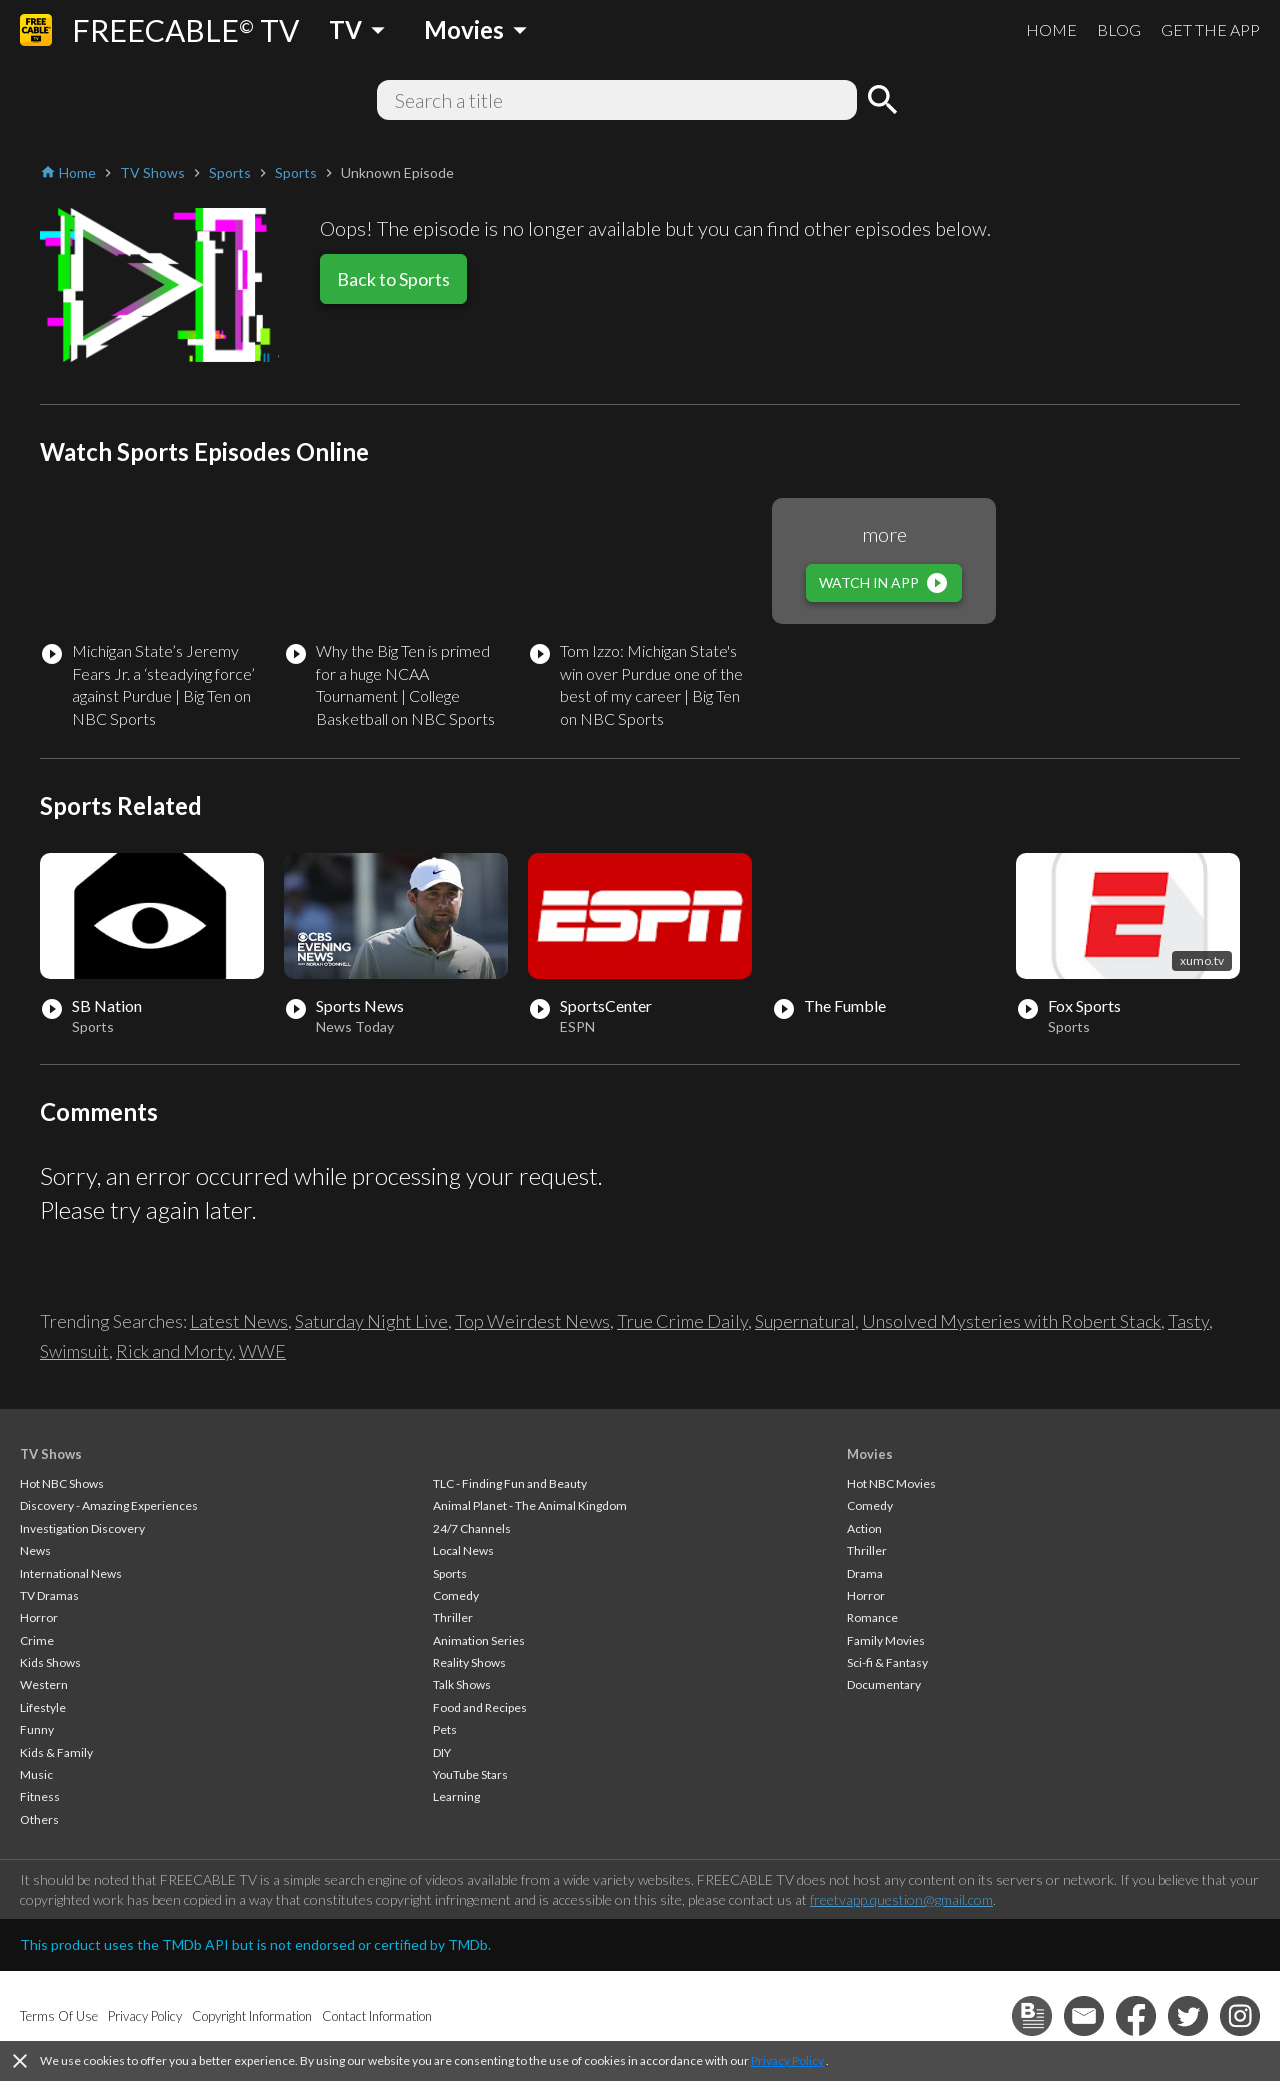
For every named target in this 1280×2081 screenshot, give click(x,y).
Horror (39, 1617)
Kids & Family (56, 1752)
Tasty (1188, 1321)
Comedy (456, 1595)
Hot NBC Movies (891, 1483)
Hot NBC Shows (62, 1483)
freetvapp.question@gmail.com (901, 1899)
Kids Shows (50, 1662)
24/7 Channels (472, 1528)
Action (864, 1528)
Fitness (40, 1796)
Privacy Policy (787, 2060)
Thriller (453, 1617)
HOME (1051, 29)
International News (71, 1573)
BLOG (1119, 29)
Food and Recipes (480, 1707)
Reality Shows (469, 1662)
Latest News (239, 1321)
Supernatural (805, 1321)
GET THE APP (1210, 29)
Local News (463, 1550)
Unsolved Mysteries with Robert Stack (1011, 1321)
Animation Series (479, 1640)
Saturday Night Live (371, 1321)
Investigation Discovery (82, 1528)
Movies (870, 1454)
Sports (450, 1573)
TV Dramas (49, 1595)
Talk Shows (462, 1684)
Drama (865, 1573)
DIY (442, 1752)
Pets (445, 1729)
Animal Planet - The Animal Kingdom (530, 1505)
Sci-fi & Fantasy (887, 1662)
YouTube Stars (470, 1774)
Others (39, 1819)
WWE (262, 1351)
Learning (456, 1796)
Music (36, 1774)
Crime (37, 1640)
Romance (872, 1617)
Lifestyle (43, 1707)
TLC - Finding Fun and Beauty (510, 1483)
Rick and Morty (174, 1351)
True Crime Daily (682, 1321)
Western (44, 1684)
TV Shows (51, 1454)
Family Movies (886, 1640)
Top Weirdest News (532, 1321)
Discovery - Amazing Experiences (109, 1505)
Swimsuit (74, 1351)
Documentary (884, 1684)
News (35, 1550)
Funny (37, 1729)
